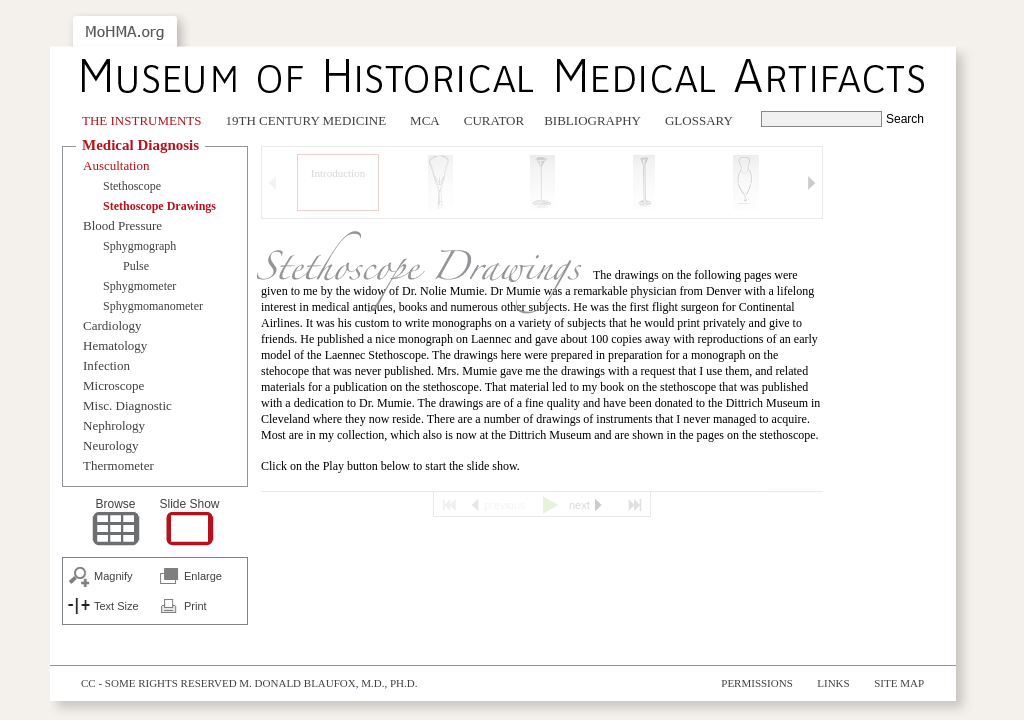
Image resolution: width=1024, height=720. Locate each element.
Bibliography (592, 120)
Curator (494, 120)
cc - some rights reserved (159, 683)
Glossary (699, 120)
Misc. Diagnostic (127, 405)
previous (505, 505)
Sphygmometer (139, 286)
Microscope (113, 385)
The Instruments (142, 120)
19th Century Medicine (306, 120)
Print (195, 606)
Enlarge (203, 576)
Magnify (113, 576)
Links (833, 683)
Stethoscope (132, 186)
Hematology (115, 345)
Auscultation (116, 165)
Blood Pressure (122, 225)
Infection (106, 365)
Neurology (111, 445)
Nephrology (114, 425)
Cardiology (112, 325)
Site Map (899, 683)
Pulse (136, 266)
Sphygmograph (139, 246)
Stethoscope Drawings (159, 206)
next (579, 505)
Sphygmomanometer (153, 306)
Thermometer (118, 465)
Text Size (116, 606)
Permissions (757, 683)
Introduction (338, 173)
